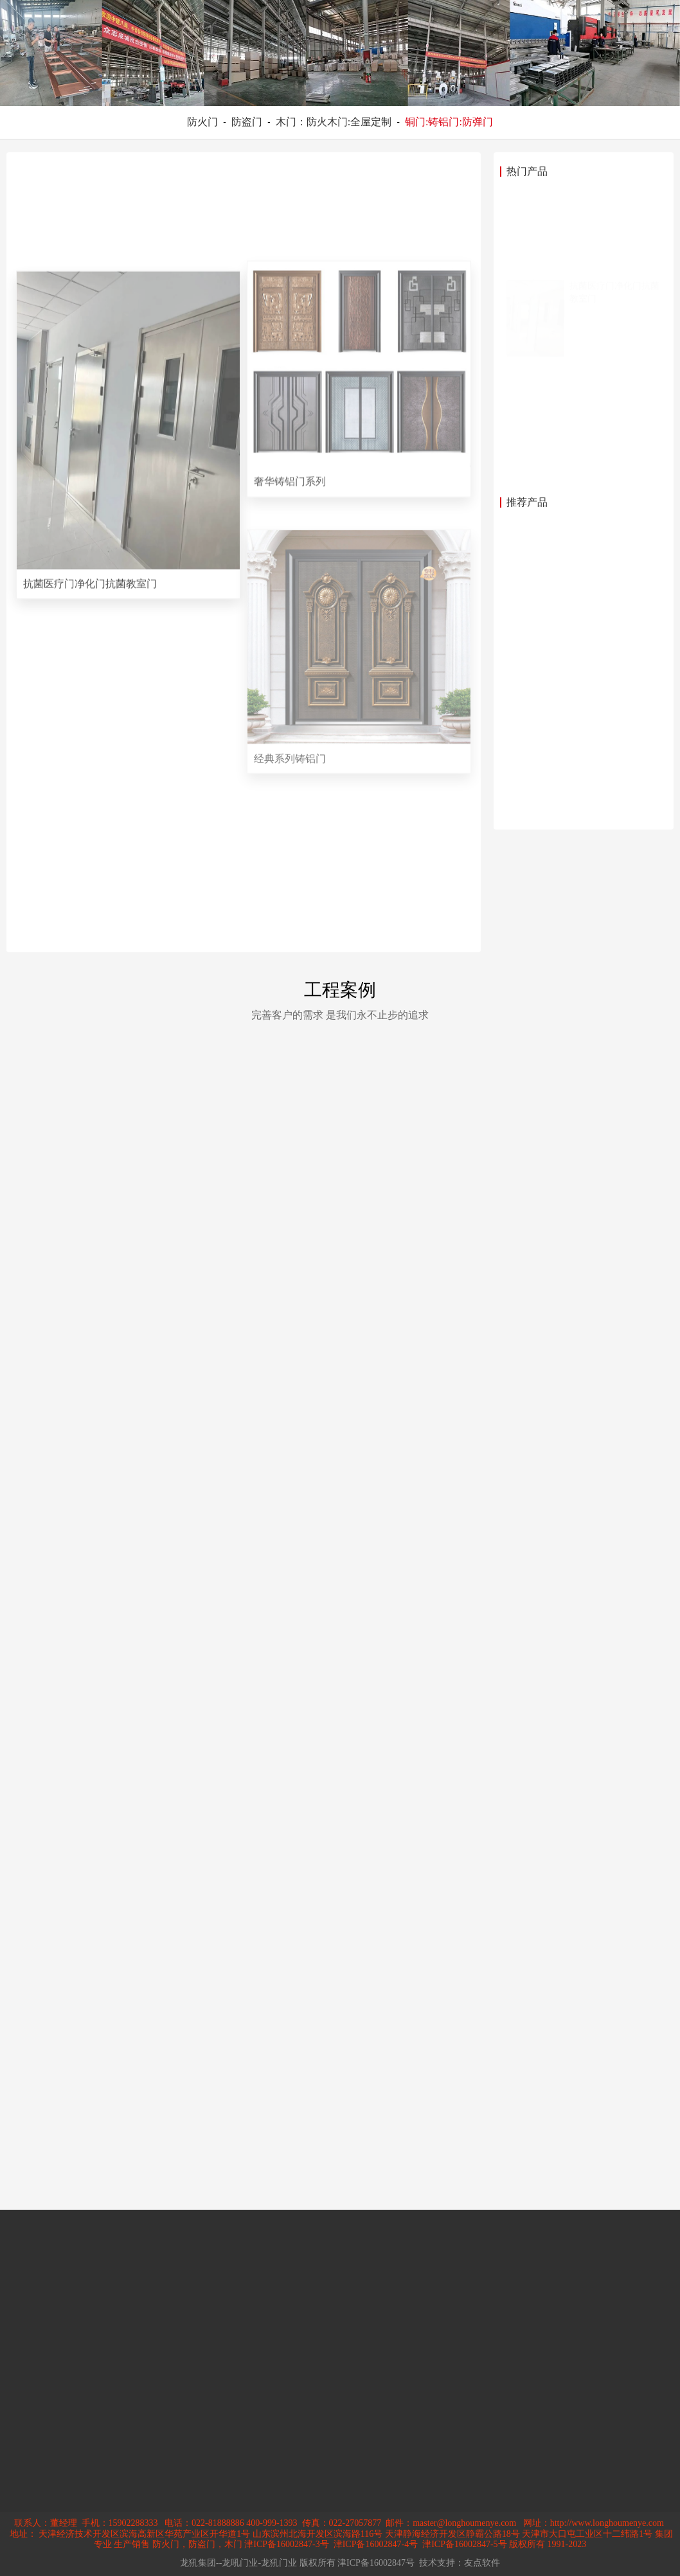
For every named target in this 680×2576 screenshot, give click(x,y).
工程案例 (340, 989)
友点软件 (482, 2563)
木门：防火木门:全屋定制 (333, 121)
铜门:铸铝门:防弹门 (449, 121)
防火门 (202, 121)
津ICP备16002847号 (376, 2563)
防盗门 (246, 121)
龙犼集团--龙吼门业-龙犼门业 (238, 2563)
